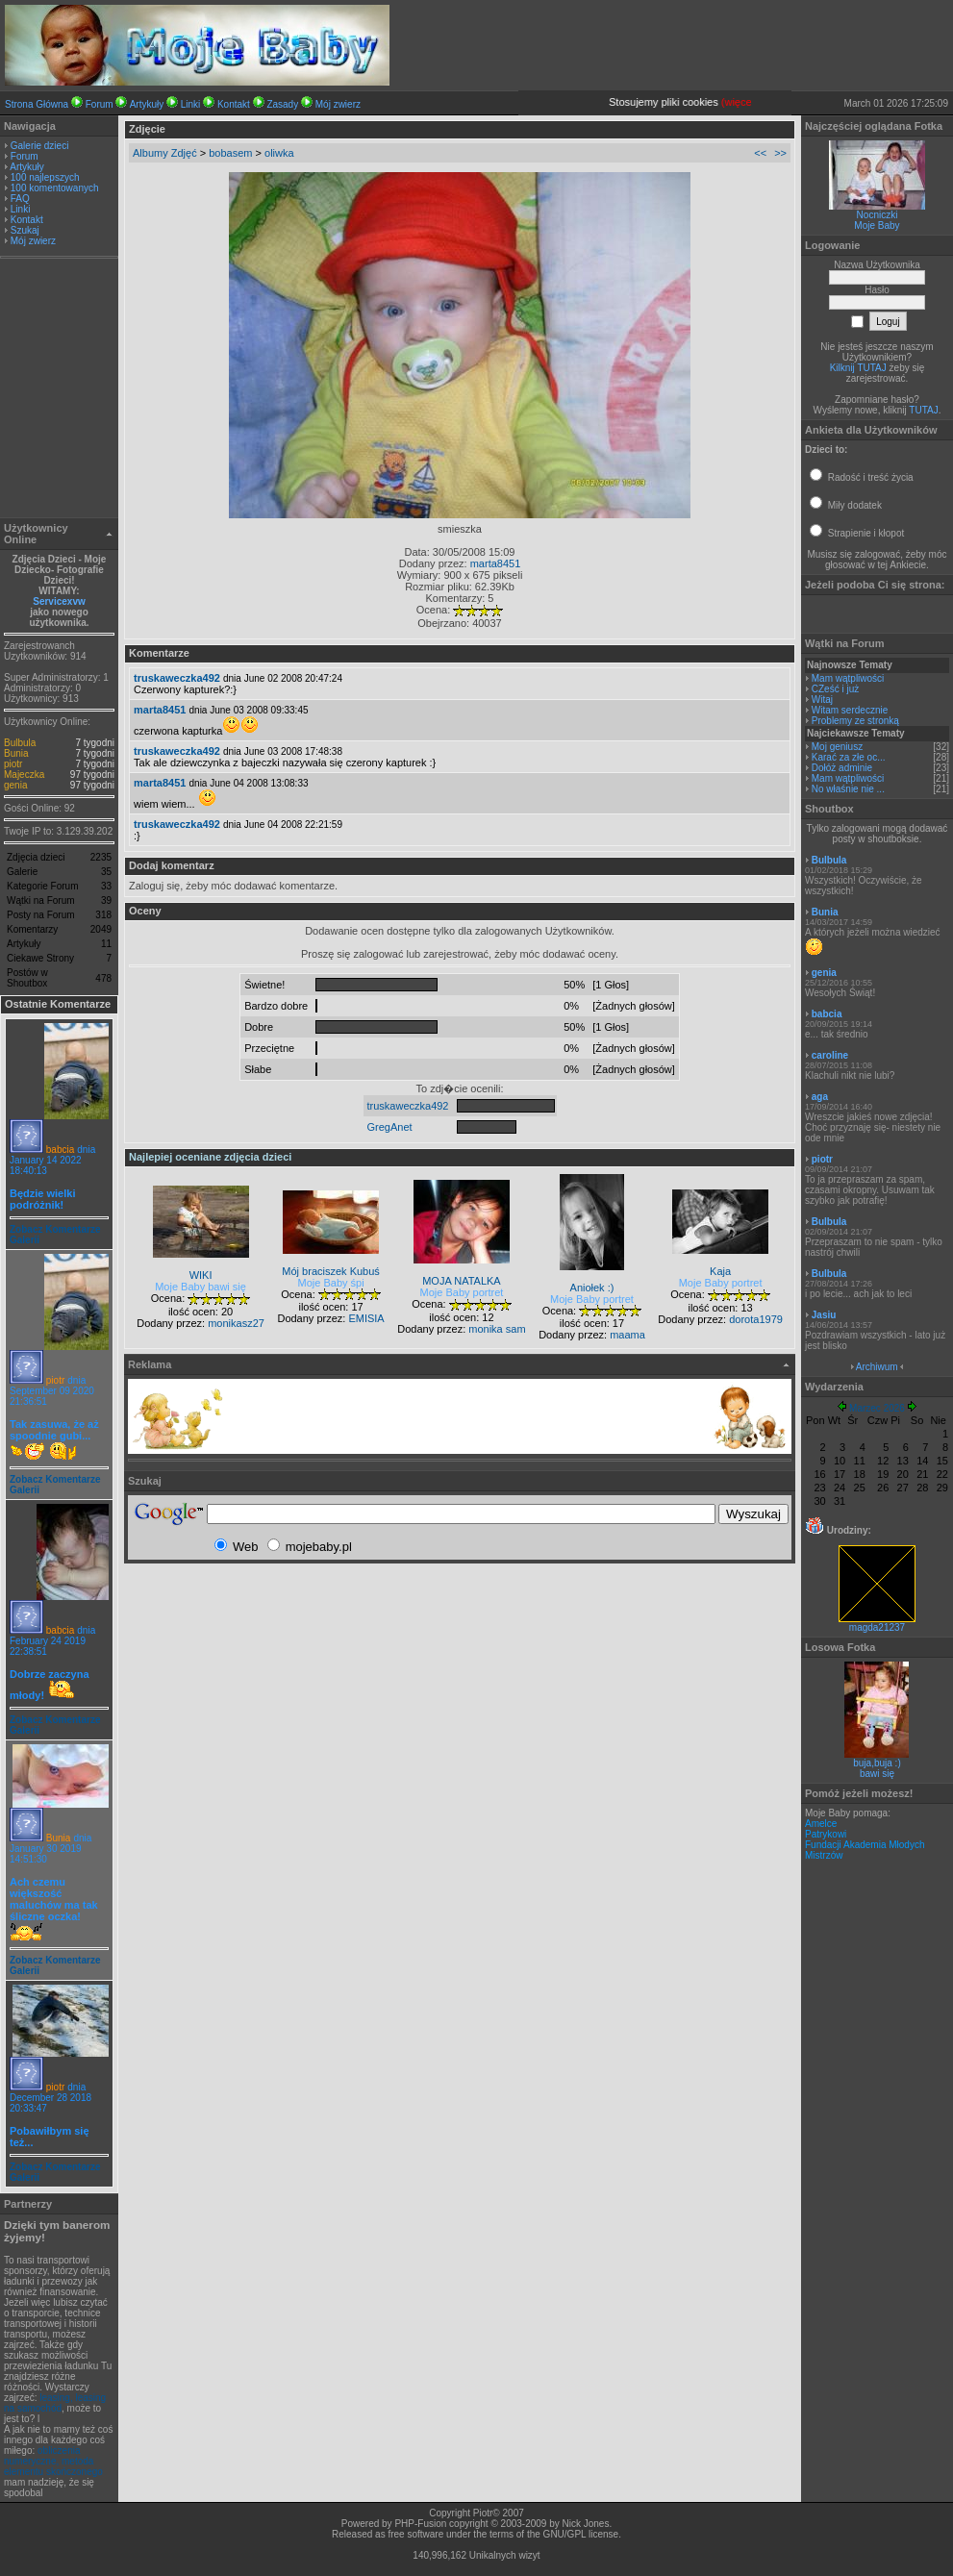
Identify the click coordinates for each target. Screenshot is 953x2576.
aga (820, 1096)
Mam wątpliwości (848, 678)
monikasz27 (236, 1323)
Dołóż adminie (842, 768)
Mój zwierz (338, 104)
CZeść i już (835, 689)
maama (627, 1334)
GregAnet (390, 1127)
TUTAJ (923, 410)
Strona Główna (36, 104)
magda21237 (877, 1623)
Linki (191, 104)
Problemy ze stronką (855, 720)
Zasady (282, 104)
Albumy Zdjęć (165, 153)
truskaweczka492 (177, 678)
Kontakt (233, 104)
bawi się (877, 1773)
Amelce (821, 1823)
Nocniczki (877, 215)
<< (760, 153)
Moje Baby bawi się (200, 1286)
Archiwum (877, 1367)
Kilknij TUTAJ (858, 368)
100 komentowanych (55, 188)
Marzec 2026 (877, 1408)
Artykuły (147, 104)
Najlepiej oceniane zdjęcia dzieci (210, 1157)
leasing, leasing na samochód (55, 2402)
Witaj (822, 699)
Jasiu (824, 1315)
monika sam (496, 1329)
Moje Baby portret (462, 1292)
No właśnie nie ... (848, 789)
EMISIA (366, 1318)
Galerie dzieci (40, 145)
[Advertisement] (59, 390)
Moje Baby (876, 225)
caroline (830, 1055)
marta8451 (495, 563)
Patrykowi (825, 1834)
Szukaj (25, 230)
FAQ (20, 198)
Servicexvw (59, 601)
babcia (60, 1149)
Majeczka (24, 774)
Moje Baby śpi (331, 1282)
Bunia (16, 753)
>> (780, 153)
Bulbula (20, 743)
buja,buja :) (876, 1763)
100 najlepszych (45, 177)
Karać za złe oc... (849, 757)
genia (15, 785)
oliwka (279, 153)
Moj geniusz (837, 746)
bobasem (230, 153)
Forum (99, 104)
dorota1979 (756, 1319)
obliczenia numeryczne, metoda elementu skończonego (53, 2461)
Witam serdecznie (850, 710)
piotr (13, 764)
